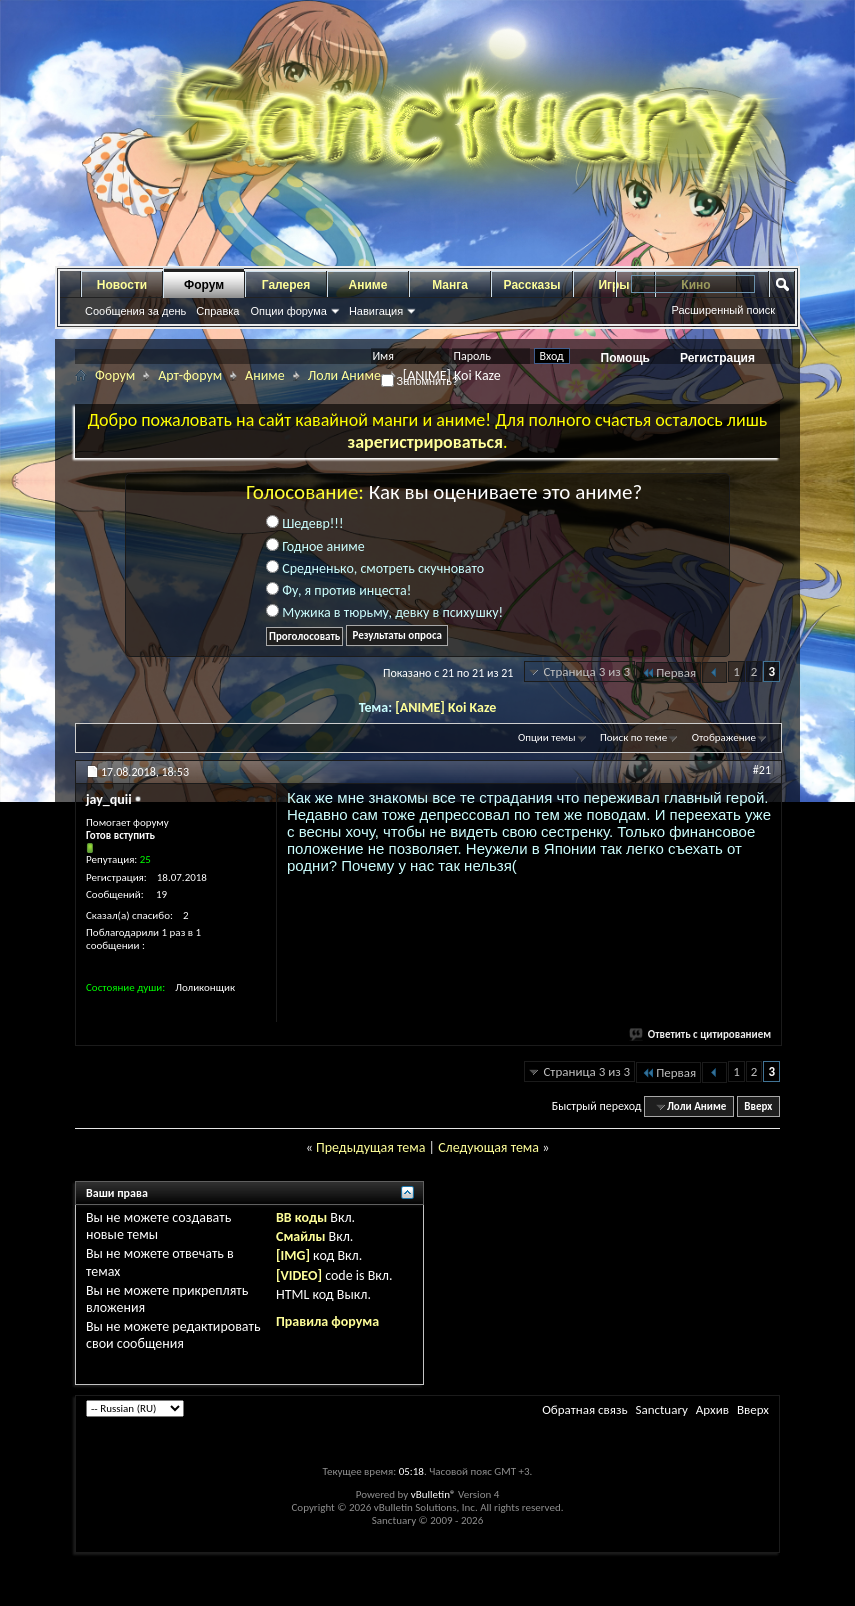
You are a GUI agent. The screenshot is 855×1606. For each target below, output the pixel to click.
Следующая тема (488, 1147)
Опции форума (288, 311)
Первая (668, 672)
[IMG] (293, 1255)
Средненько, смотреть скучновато (375, 568)
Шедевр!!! (304, 523)
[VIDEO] (299, 1275)
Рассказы (532, 285)
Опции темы (547, 737)
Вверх (758, 1106)
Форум (204, 285)
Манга (450, 285)
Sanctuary (661, 1409)
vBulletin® (433, 1494)
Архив (712, 1409)
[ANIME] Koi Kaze (445, 707)
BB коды (301, 1217)
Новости (122, 285)
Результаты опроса (397, 635)
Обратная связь (584, 1409)
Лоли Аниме (344, 375)
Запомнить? (420, 381)
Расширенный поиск (723, 310)
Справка (217, 311)
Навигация (376, 311)
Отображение (724, 737)
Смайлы (300, 1236)
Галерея (286, 285)
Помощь (625, 358)
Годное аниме (315, 546)
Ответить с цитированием (701, 1034)
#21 (762, 770)
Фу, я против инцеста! (338, 590)
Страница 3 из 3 (586, 671)
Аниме (368, 285)
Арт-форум (190, 375)
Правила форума (327, 1321)
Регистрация (717, 358)
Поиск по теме (633, 737)
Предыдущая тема (370, 1147)
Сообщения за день (135, 311)
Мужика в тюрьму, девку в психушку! (384, 612)
